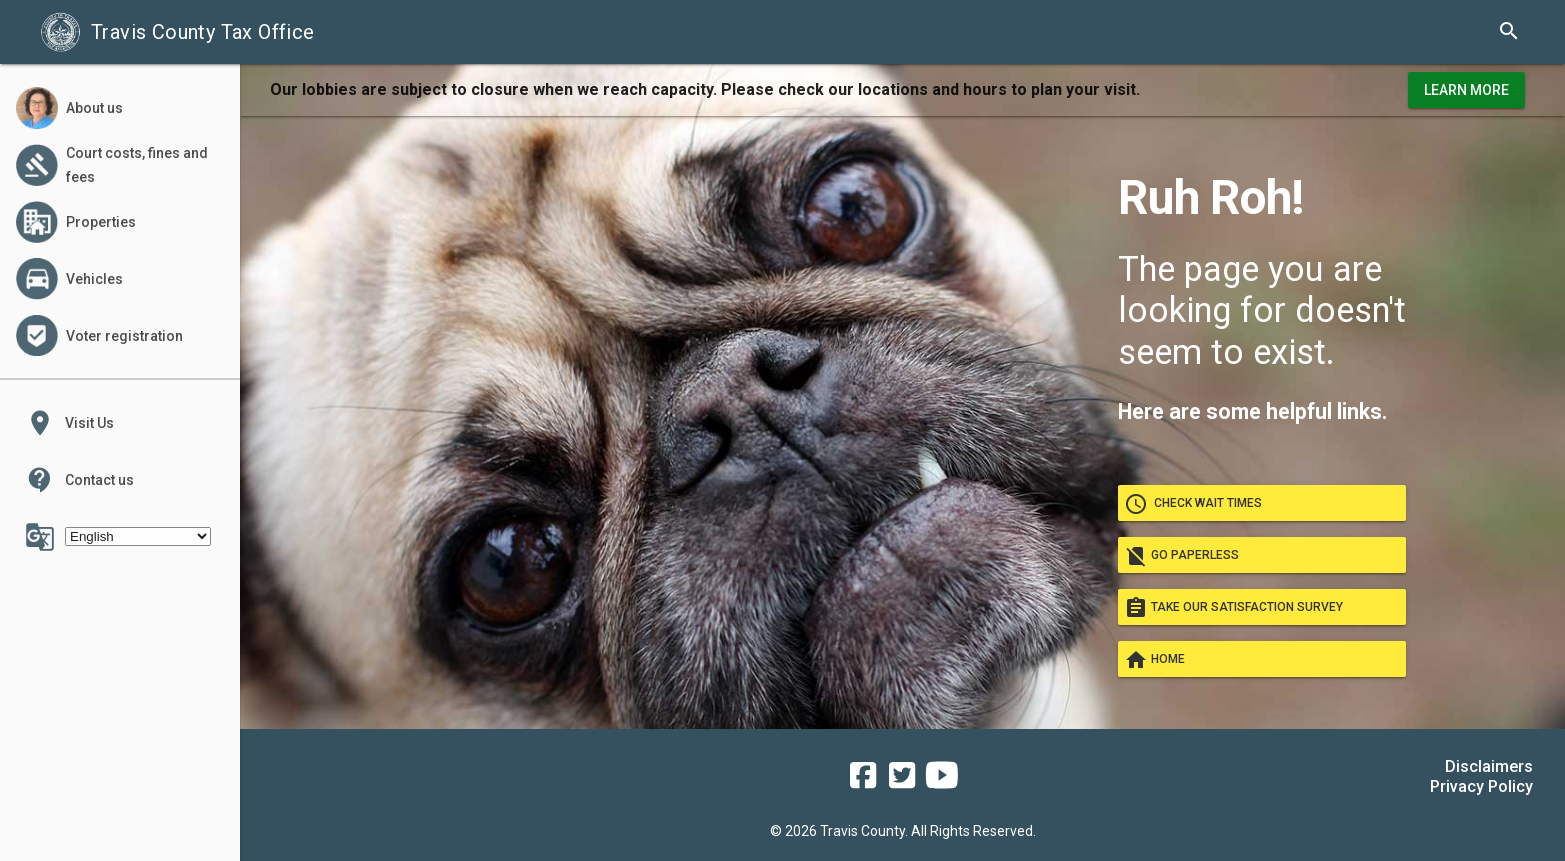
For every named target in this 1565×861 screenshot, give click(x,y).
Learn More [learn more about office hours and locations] (1466, 90)
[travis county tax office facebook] (863, 782)
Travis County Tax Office (177, 32)
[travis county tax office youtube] (942, 782)
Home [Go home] (1262, 659)
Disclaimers (1489, 766)
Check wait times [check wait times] (1262, 503)
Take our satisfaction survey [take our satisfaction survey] (1262, 607)
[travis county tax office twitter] (902, 782)
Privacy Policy (1481, 786)
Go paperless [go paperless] (1262, 555)
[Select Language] (138, 536)
